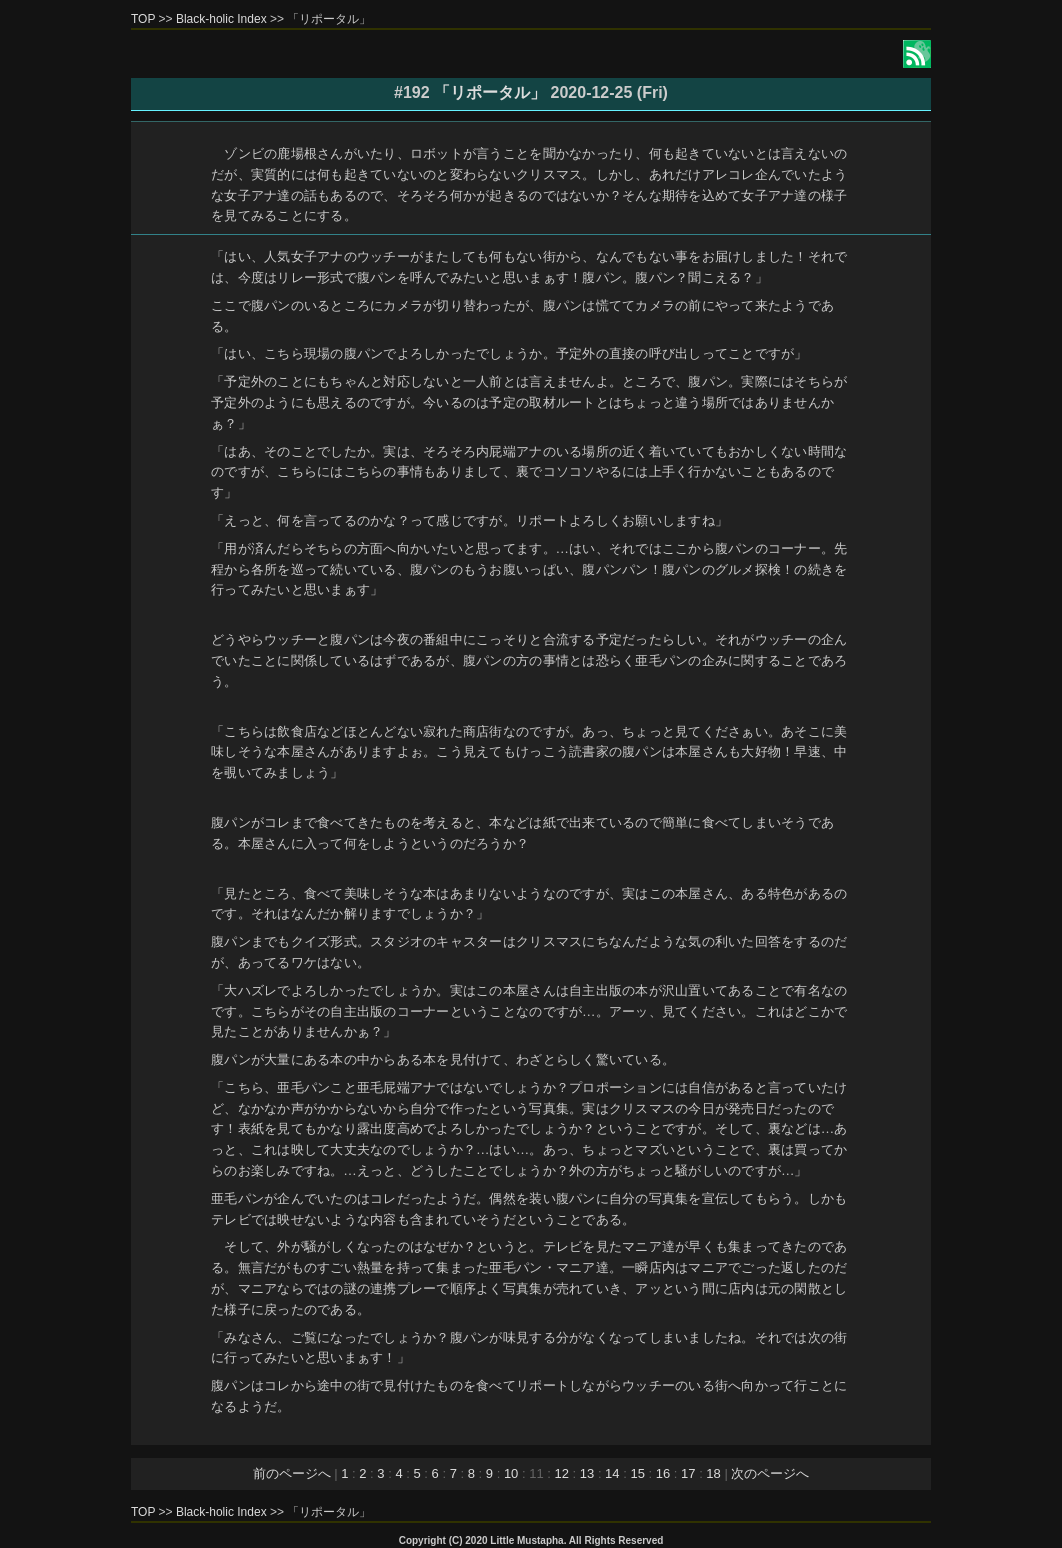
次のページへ (770, 1473)
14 (612, 1473)
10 (511, 1473)
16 (663, 1473)
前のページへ (292, 1473)
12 (561, 1473)
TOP (143, 19)
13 (587, 1473)
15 (637, 1473)
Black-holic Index (221, 19)
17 (688, 1473)
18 (713, 1473)
